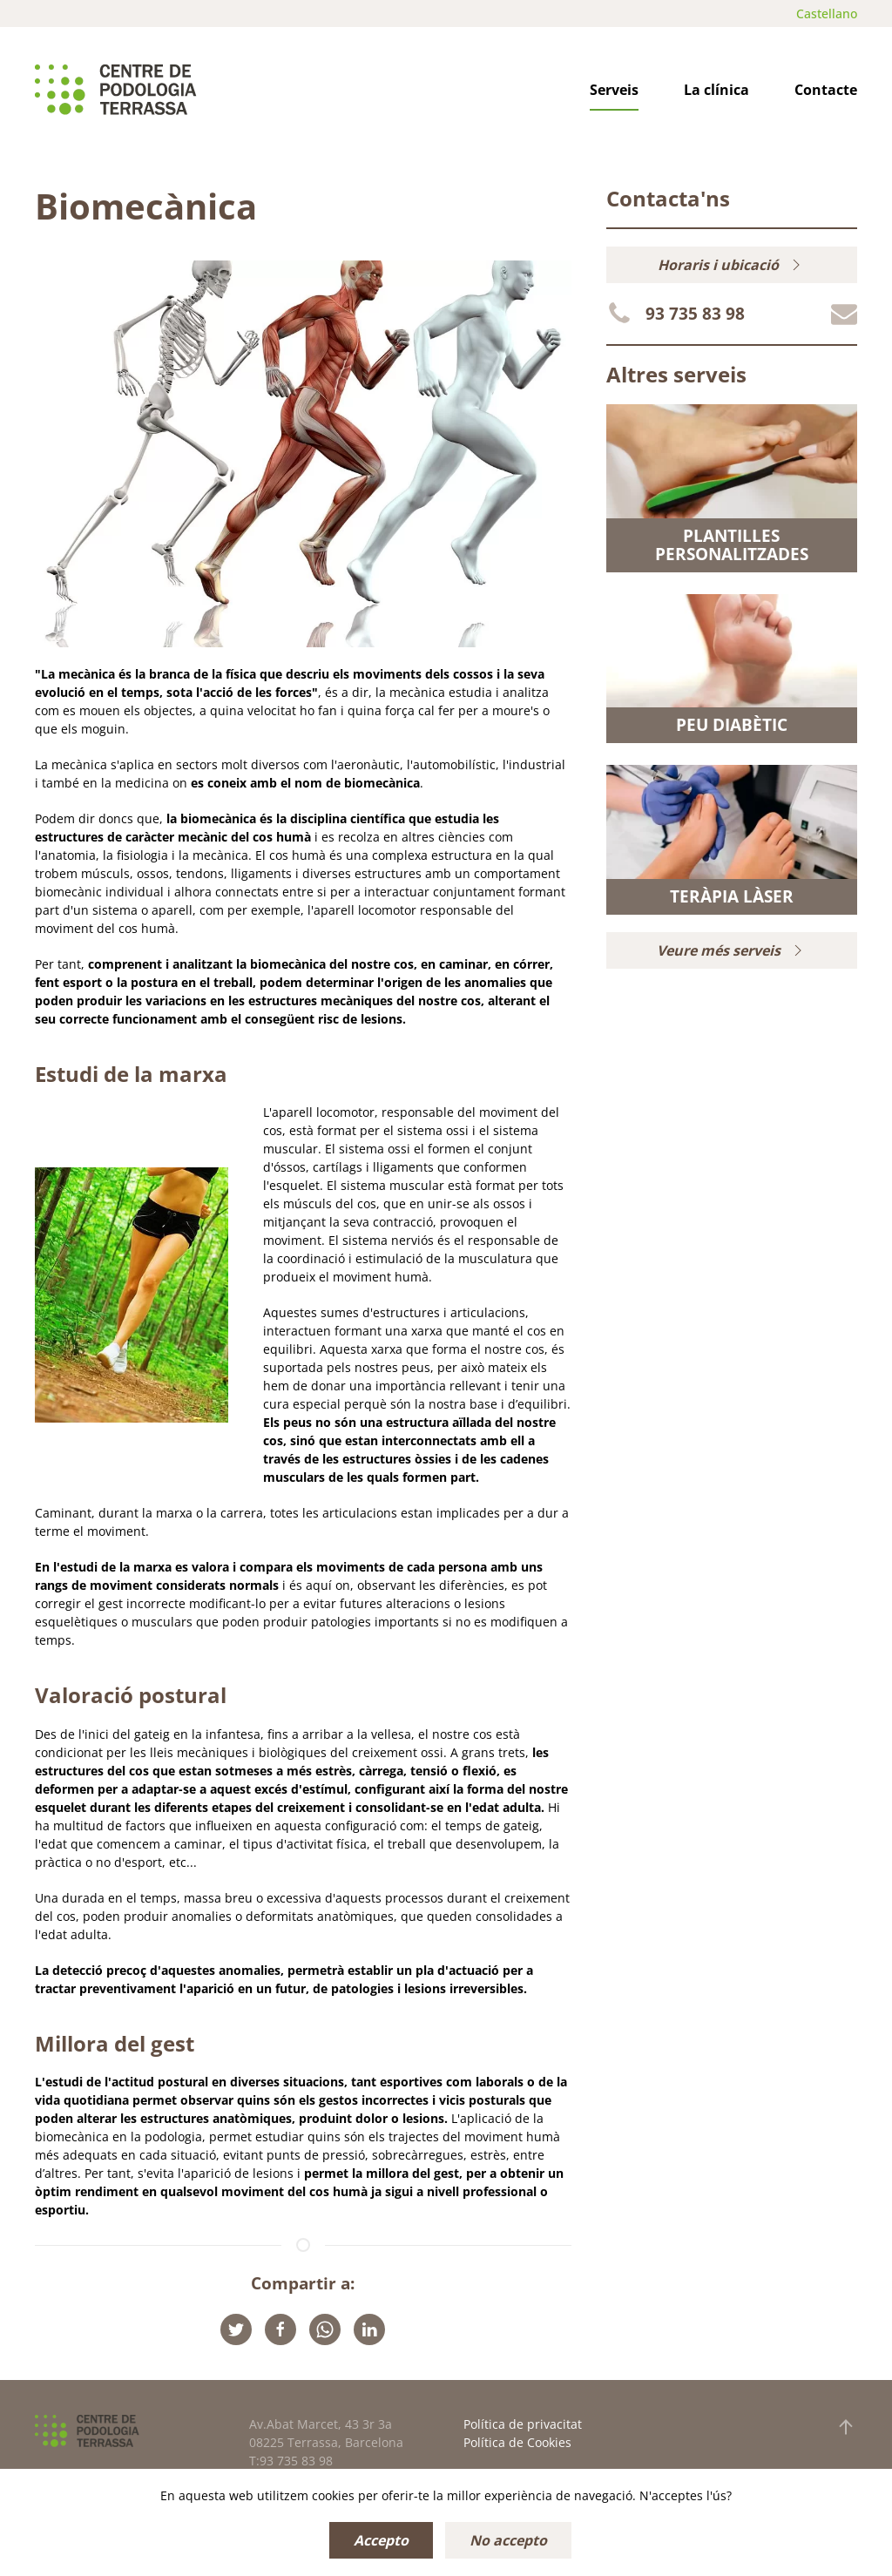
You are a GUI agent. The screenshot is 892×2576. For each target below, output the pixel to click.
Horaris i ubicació (731, 264)
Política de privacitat (522, 2424)
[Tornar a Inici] (116, 90)
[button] (846, 2427)
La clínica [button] (716, 89)
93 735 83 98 (695, 313)
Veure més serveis (732, 950)
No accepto (508, 2540)
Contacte (825, 89)
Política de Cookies (517, 2442)
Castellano (826, 13)
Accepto (381, 2540)
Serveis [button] (614, 89)
